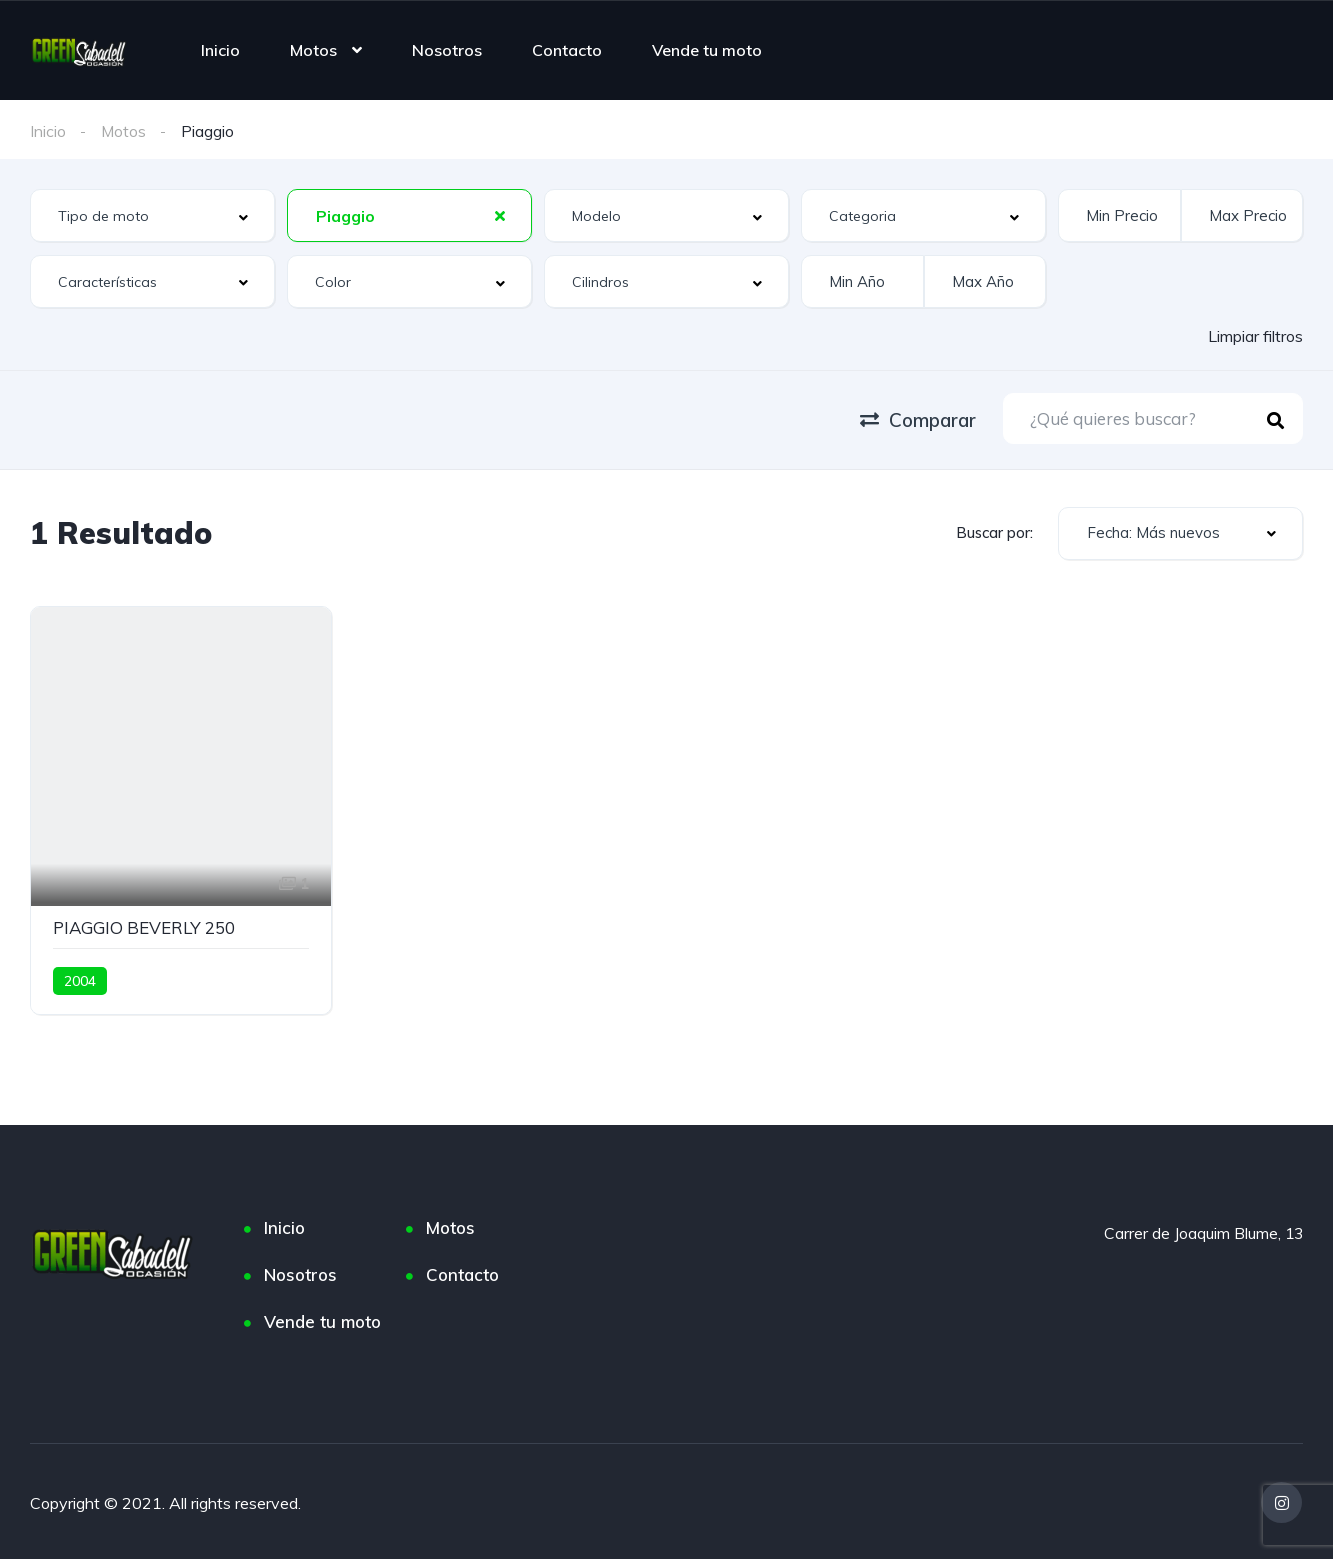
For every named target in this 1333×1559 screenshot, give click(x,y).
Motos (313, 50)
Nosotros (447, 50)
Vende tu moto (707, 50)
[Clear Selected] (500, 215)
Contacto (567, 50)
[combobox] (152, 215)
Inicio (220, 50)
